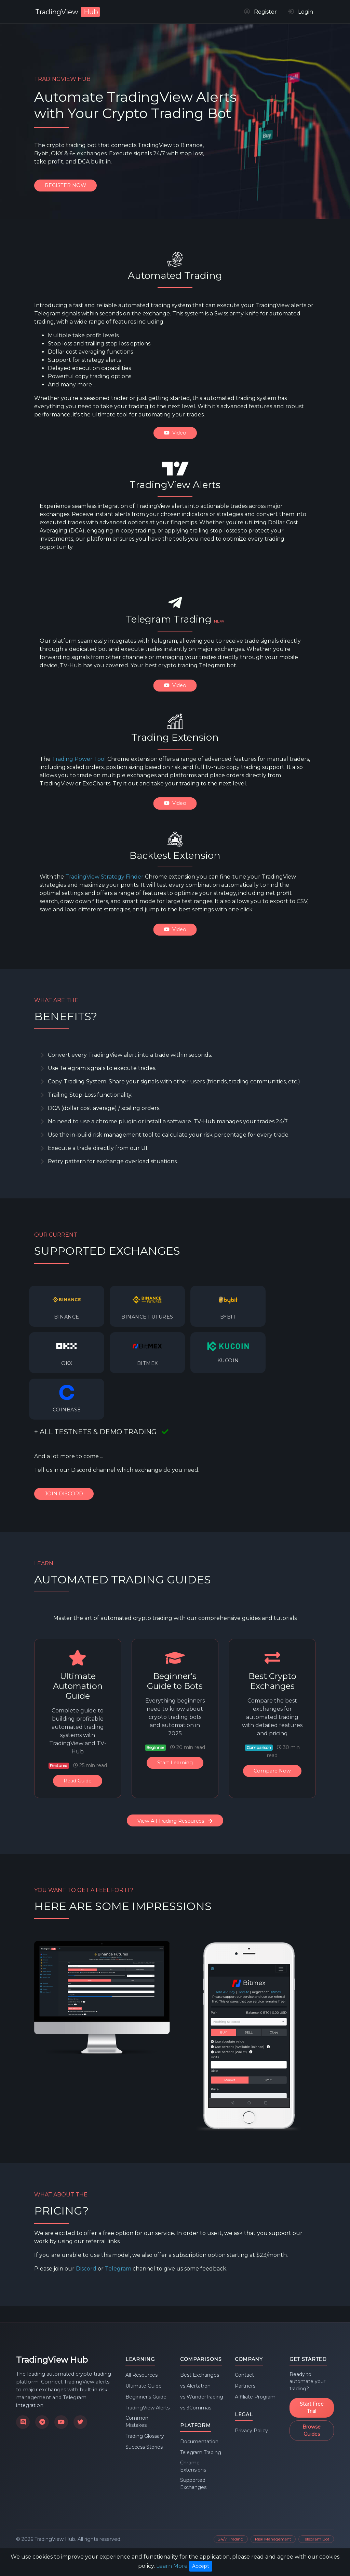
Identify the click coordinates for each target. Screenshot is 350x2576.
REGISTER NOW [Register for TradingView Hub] (65, 185)
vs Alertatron (195, 2386)
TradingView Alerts (147, 2408)
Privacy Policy (251, 2431)
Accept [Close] (200, 2566)
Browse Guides (311, 2430)
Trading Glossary (144, 2436)
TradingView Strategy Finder (104, 876)
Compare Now (272, 1771)
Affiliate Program (255, 2397)
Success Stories (144, 2447)
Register (260, 12)
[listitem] (66, 1306)
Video (175, 433)
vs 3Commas (195, 2408)
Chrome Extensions (193, 2466)
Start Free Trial (312, 2407)
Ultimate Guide (143, 2386)
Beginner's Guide (145, 2397)
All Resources (141, 2375)
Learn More (172, 2566)
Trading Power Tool (79, 758)
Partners (245, 2386)
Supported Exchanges (193, 2483)
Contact (244, 2375)
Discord (86, 2268)
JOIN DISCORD (64, 1494)
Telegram (118, 2268)
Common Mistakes (136, 2421)
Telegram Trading (200, 2452)
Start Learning (175, 1763)
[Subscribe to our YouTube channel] (61, 2422)
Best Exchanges (199, 2375)
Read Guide (78, 1781)
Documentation (199, 2441)
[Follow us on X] (80, 2422)
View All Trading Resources (175, 1821)
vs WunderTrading (201, 2397)
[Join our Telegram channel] (42, 2422)
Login (300, 12)
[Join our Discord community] (23, 2422)
